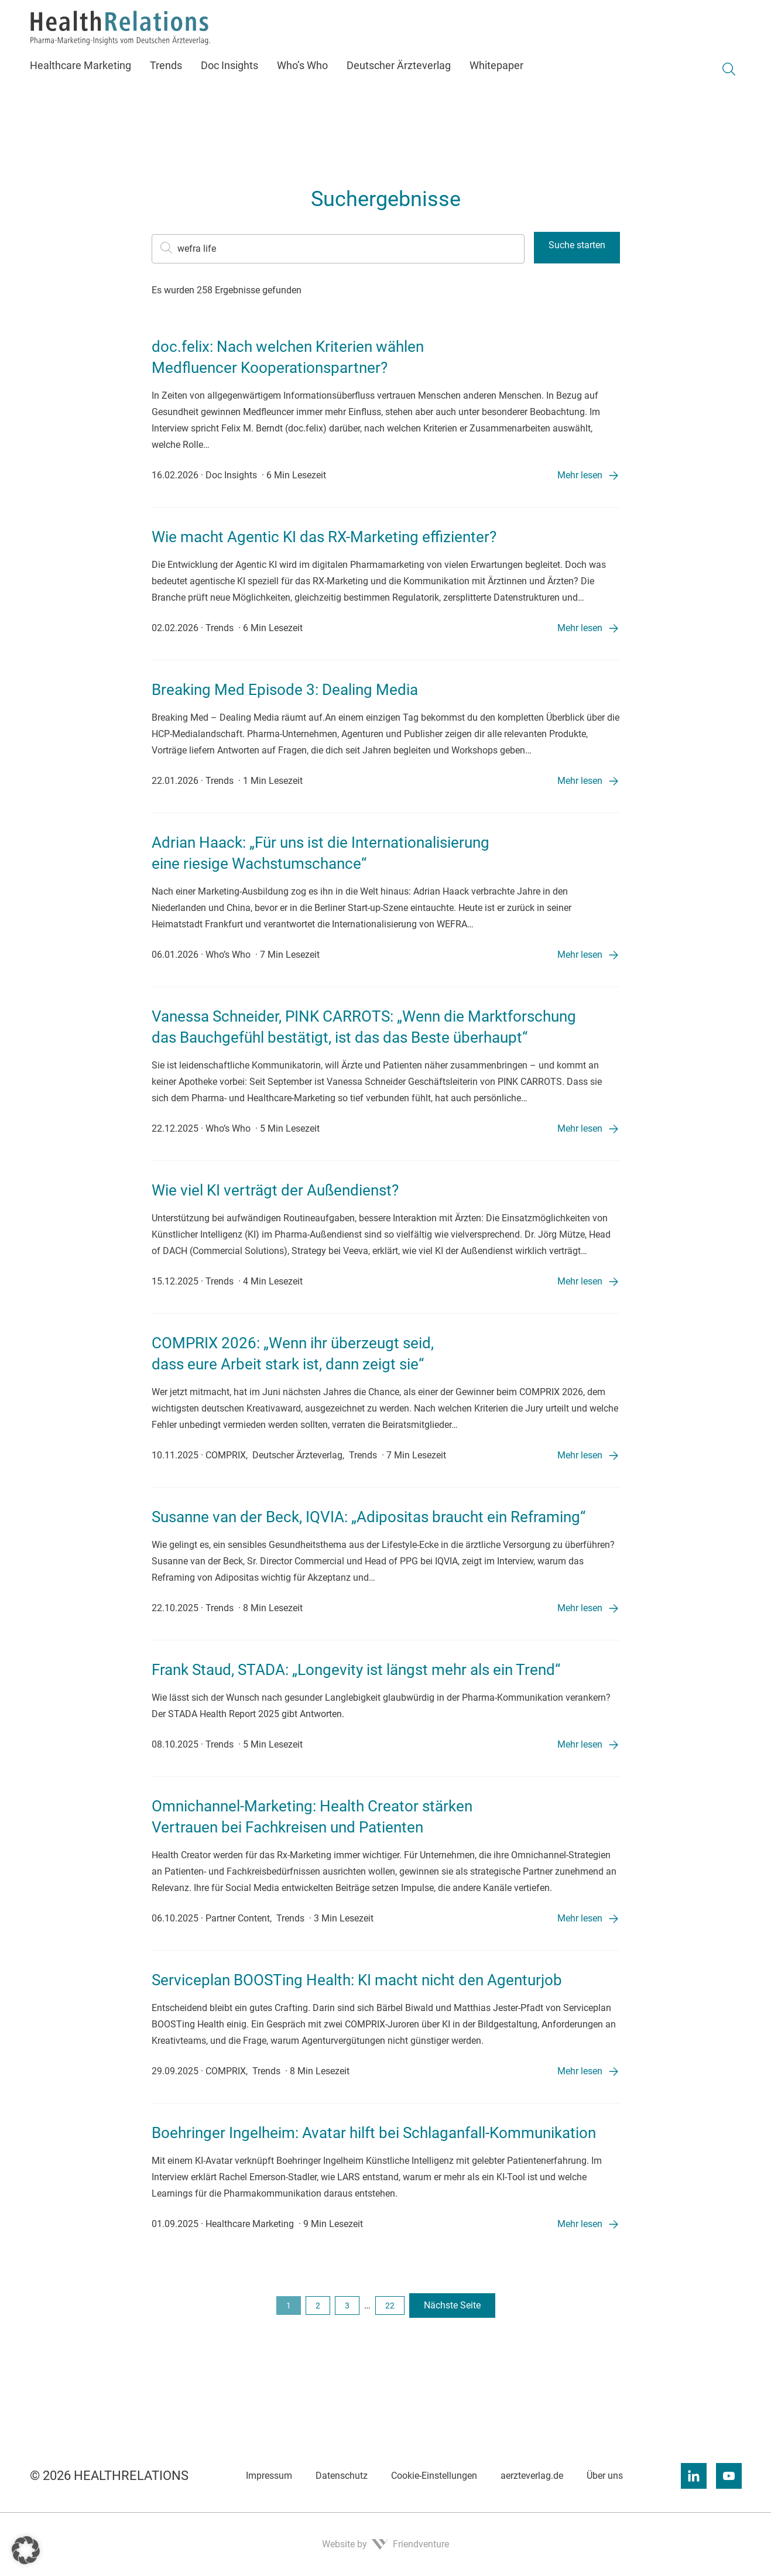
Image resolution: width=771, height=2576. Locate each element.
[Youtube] (729, 2476)
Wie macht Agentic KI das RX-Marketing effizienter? (324, 537)
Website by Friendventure (385, 2544)
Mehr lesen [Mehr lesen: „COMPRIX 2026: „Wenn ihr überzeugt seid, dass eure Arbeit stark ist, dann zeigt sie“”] (579, 1455)
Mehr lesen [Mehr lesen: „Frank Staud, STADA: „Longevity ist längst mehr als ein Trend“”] (579, 1744)
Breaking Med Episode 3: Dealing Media (285, 689)
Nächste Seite (452, 2305)
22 (390, 2305)
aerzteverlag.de (532, 2475)
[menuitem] (85, 85)
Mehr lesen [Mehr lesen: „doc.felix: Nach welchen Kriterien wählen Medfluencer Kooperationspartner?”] (579, 475)
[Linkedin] (694, 2476)
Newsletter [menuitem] (285, 10)
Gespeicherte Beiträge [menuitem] (363, 10)
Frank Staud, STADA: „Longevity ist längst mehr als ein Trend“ (356, 1669)
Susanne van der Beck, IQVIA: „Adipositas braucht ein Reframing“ (368, 1517)
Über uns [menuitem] (183, 10)
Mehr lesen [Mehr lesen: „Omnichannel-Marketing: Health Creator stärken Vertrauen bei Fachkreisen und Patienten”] (579, 1918)
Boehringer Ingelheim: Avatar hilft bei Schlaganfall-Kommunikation (374, 2133)
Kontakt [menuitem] (232, 10)
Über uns (605, 2475)
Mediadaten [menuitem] (126, 10)
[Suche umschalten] (729, 89)
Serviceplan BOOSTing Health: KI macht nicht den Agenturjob (357, 1980)
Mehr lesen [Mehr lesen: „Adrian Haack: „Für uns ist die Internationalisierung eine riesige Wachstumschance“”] (579, 954)
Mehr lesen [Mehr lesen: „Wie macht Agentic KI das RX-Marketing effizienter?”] (579, 627)
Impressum (269, 2475)
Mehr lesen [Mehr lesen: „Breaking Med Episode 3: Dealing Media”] (579, 780)
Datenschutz (342, 2475)
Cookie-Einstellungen (434, 2475)
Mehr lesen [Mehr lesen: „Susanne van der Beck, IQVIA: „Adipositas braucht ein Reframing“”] (579, 1608)
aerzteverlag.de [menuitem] (58, 10)
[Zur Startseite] (142, 48)
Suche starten (577, 245)
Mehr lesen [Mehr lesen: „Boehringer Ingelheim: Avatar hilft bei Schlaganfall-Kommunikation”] (579, 2223)
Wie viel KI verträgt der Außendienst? (275, 1190)
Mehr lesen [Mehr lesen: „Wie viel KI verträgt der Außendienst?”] (579, 1281)
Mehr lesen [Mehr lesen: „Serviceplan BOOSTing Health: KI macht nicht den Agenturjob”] (579, 2071)
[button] (26, 2550)
